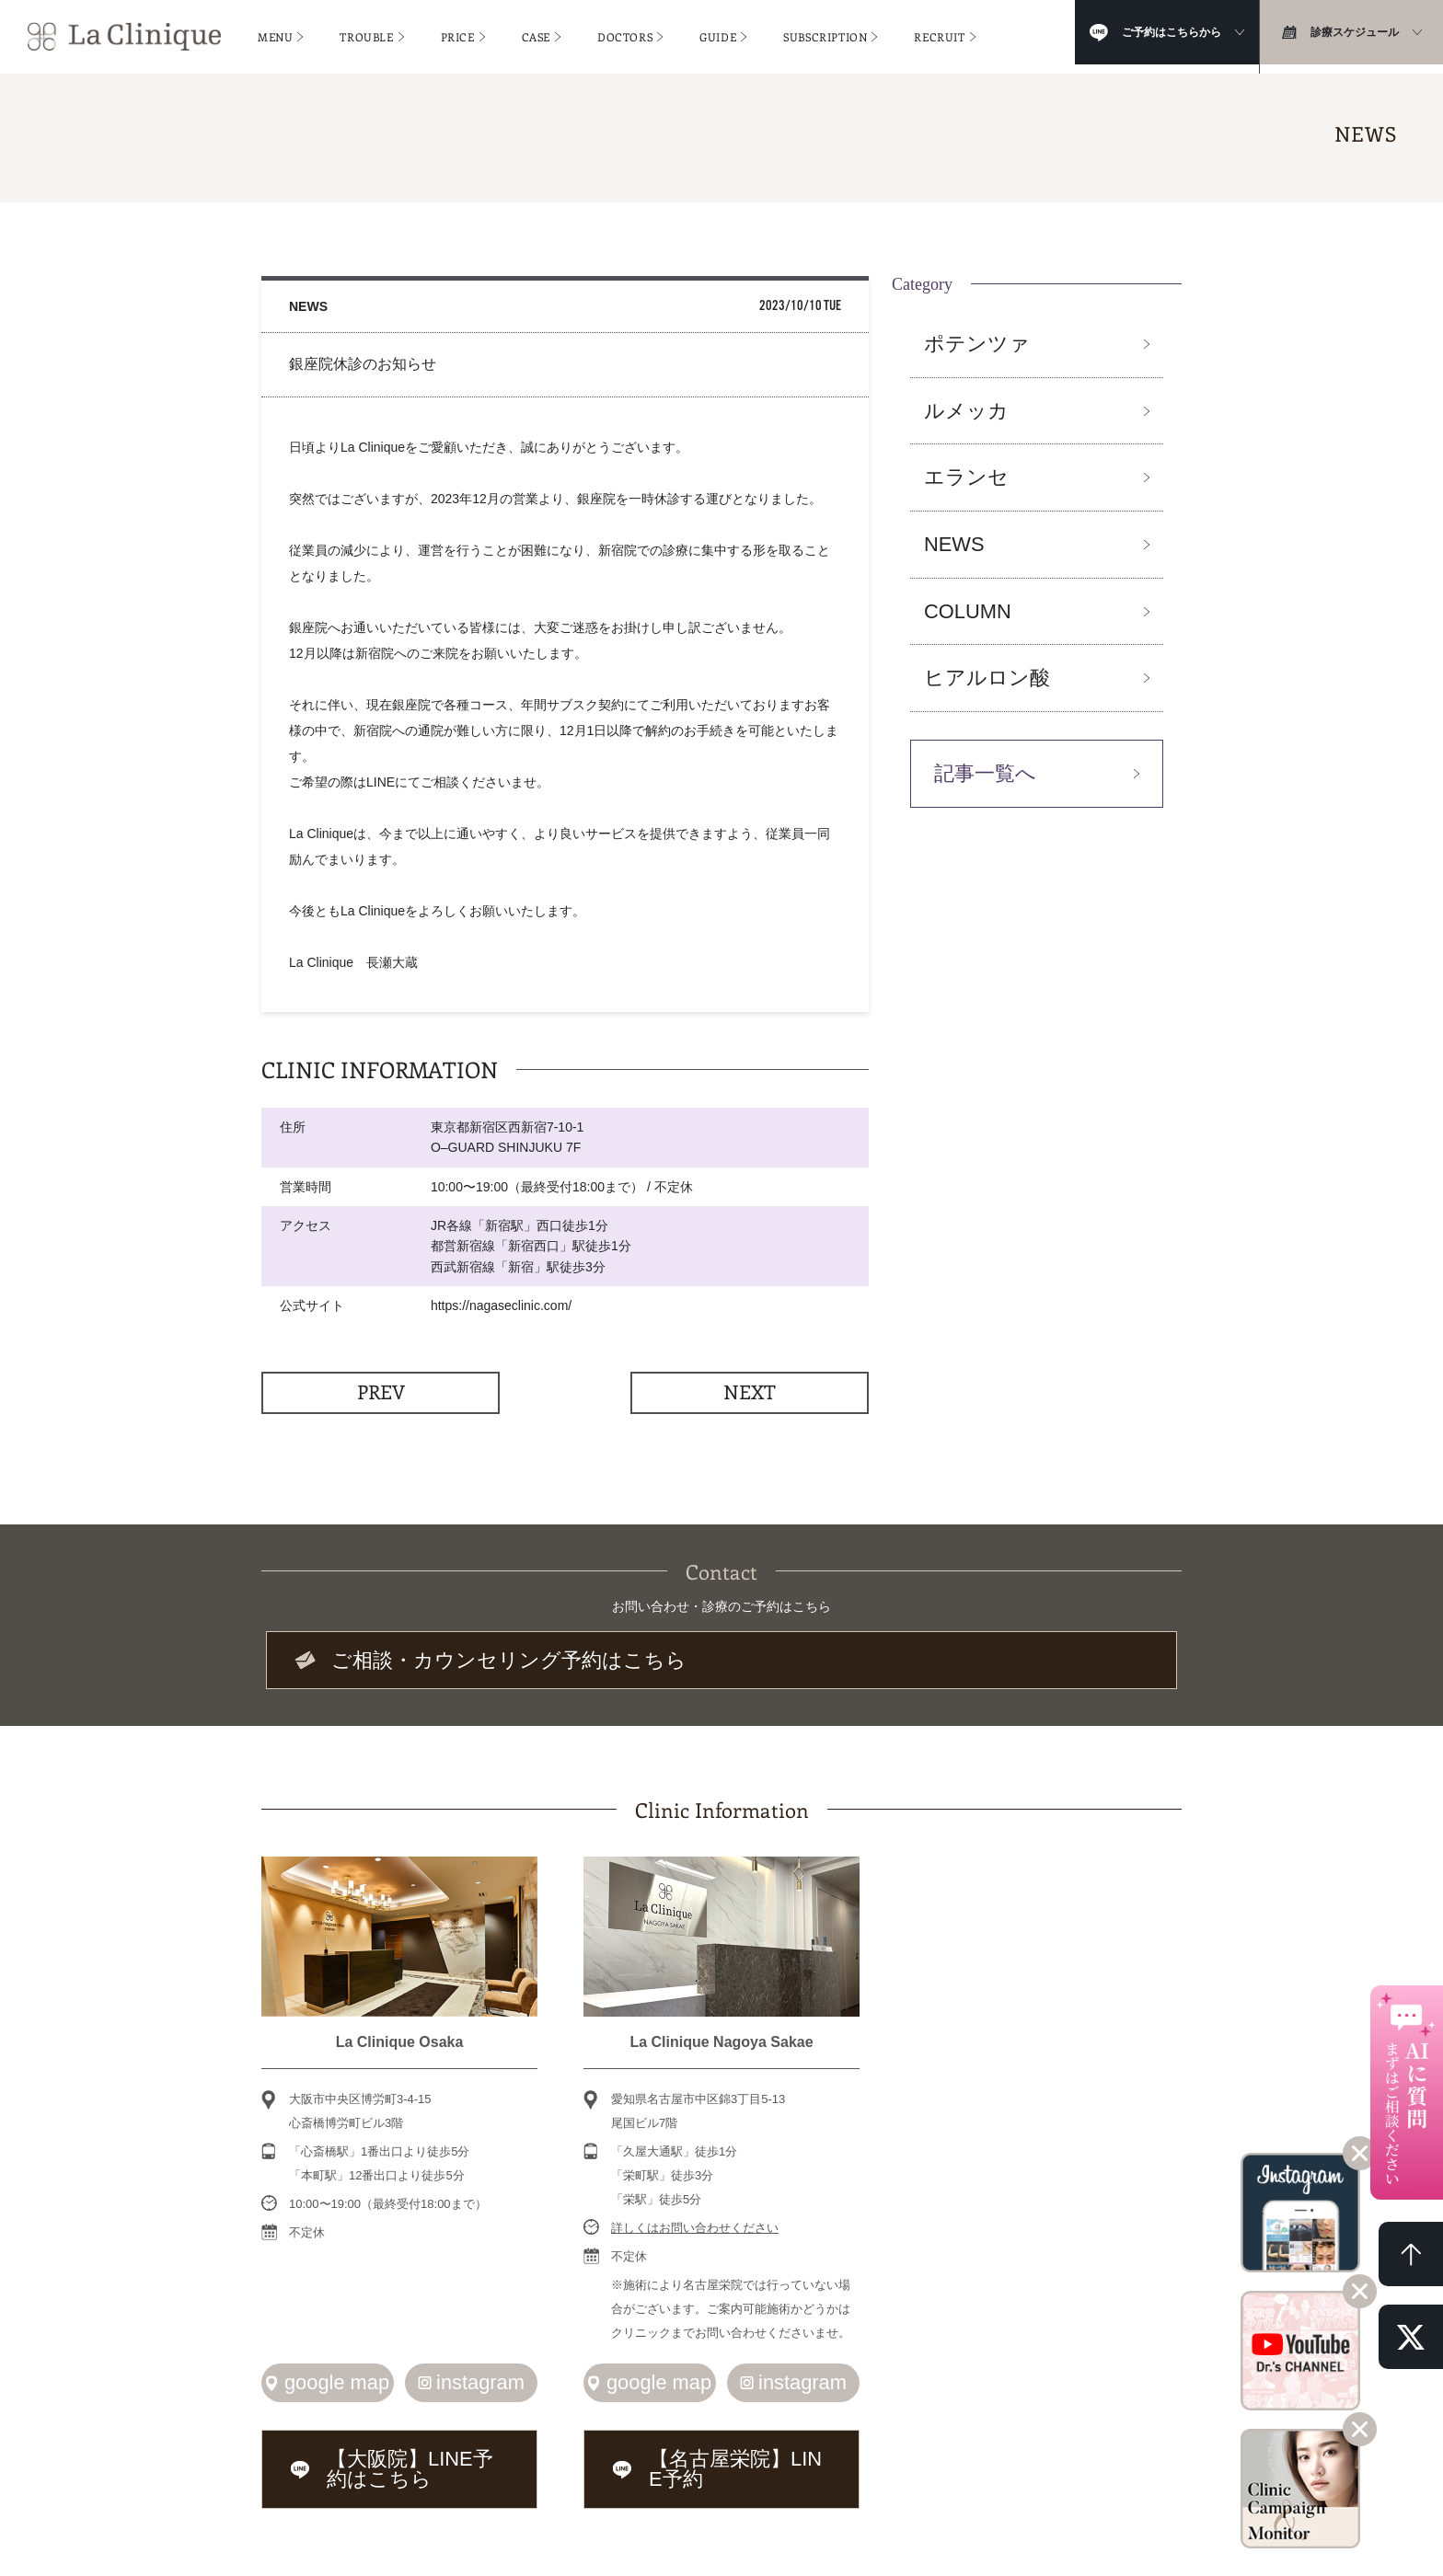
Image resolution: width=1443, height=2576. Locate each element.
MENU (275, 32)
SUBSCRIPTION (825, 32)
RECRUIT (939, 32)
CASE (536, 32)
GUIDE (717, 32)
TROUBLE (366, 32)
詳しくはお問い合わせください (695, 2221)
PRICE (458, 32)
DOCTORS (624, 32)
